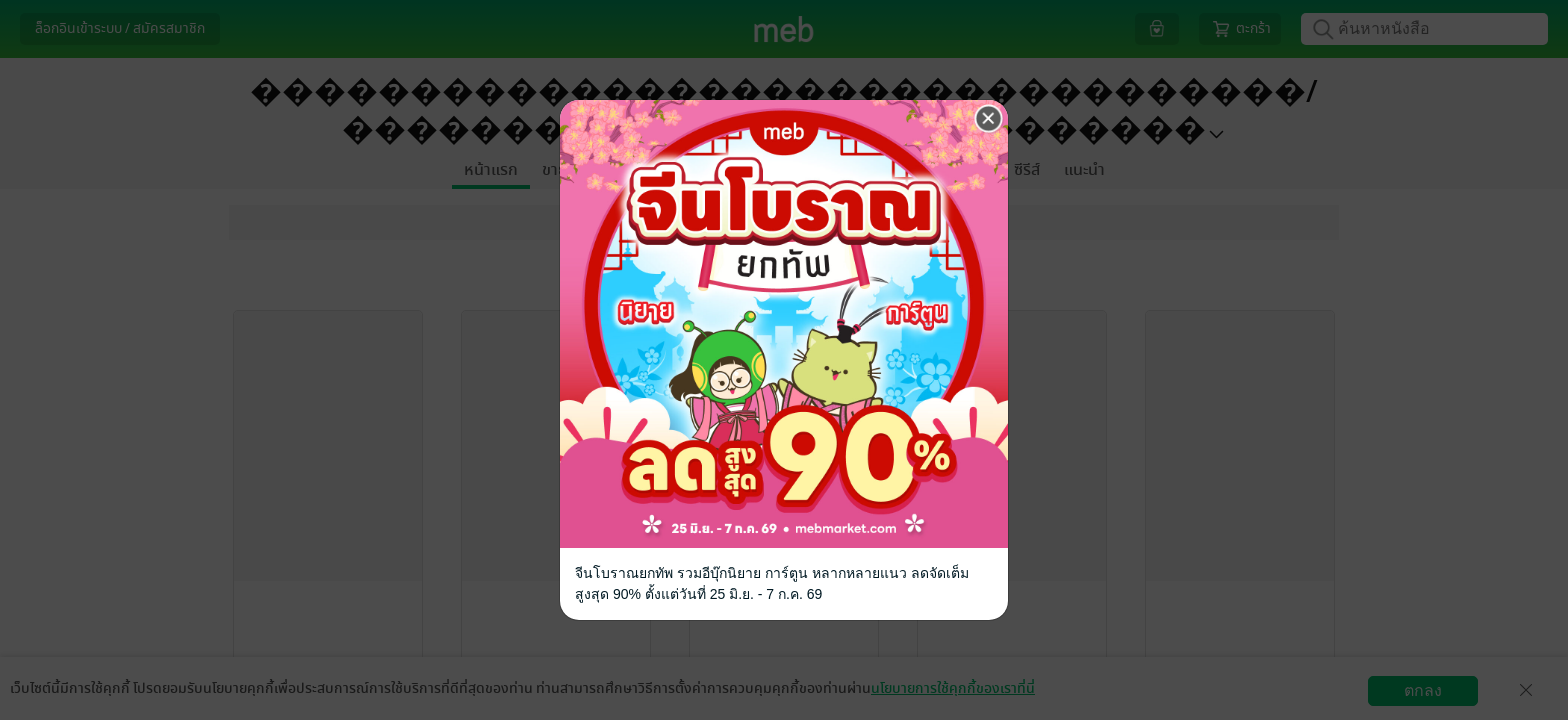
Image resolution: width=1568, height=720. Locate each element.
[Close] (989, 119)
